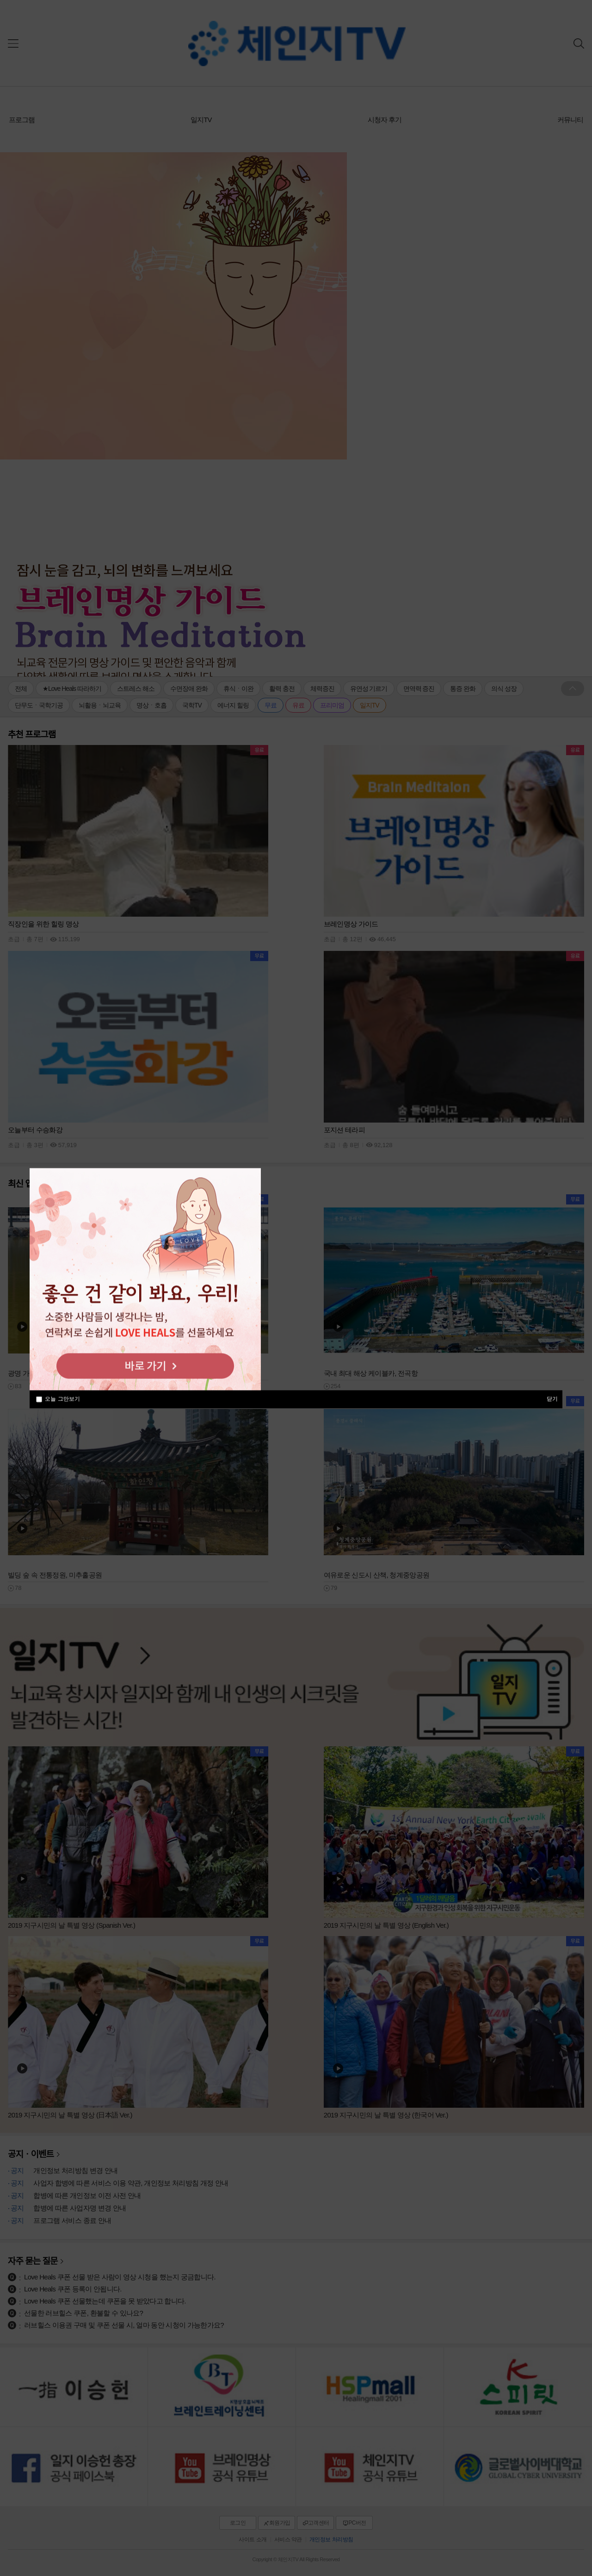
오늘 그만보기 (62, 1399)
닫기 (552, 1398)
